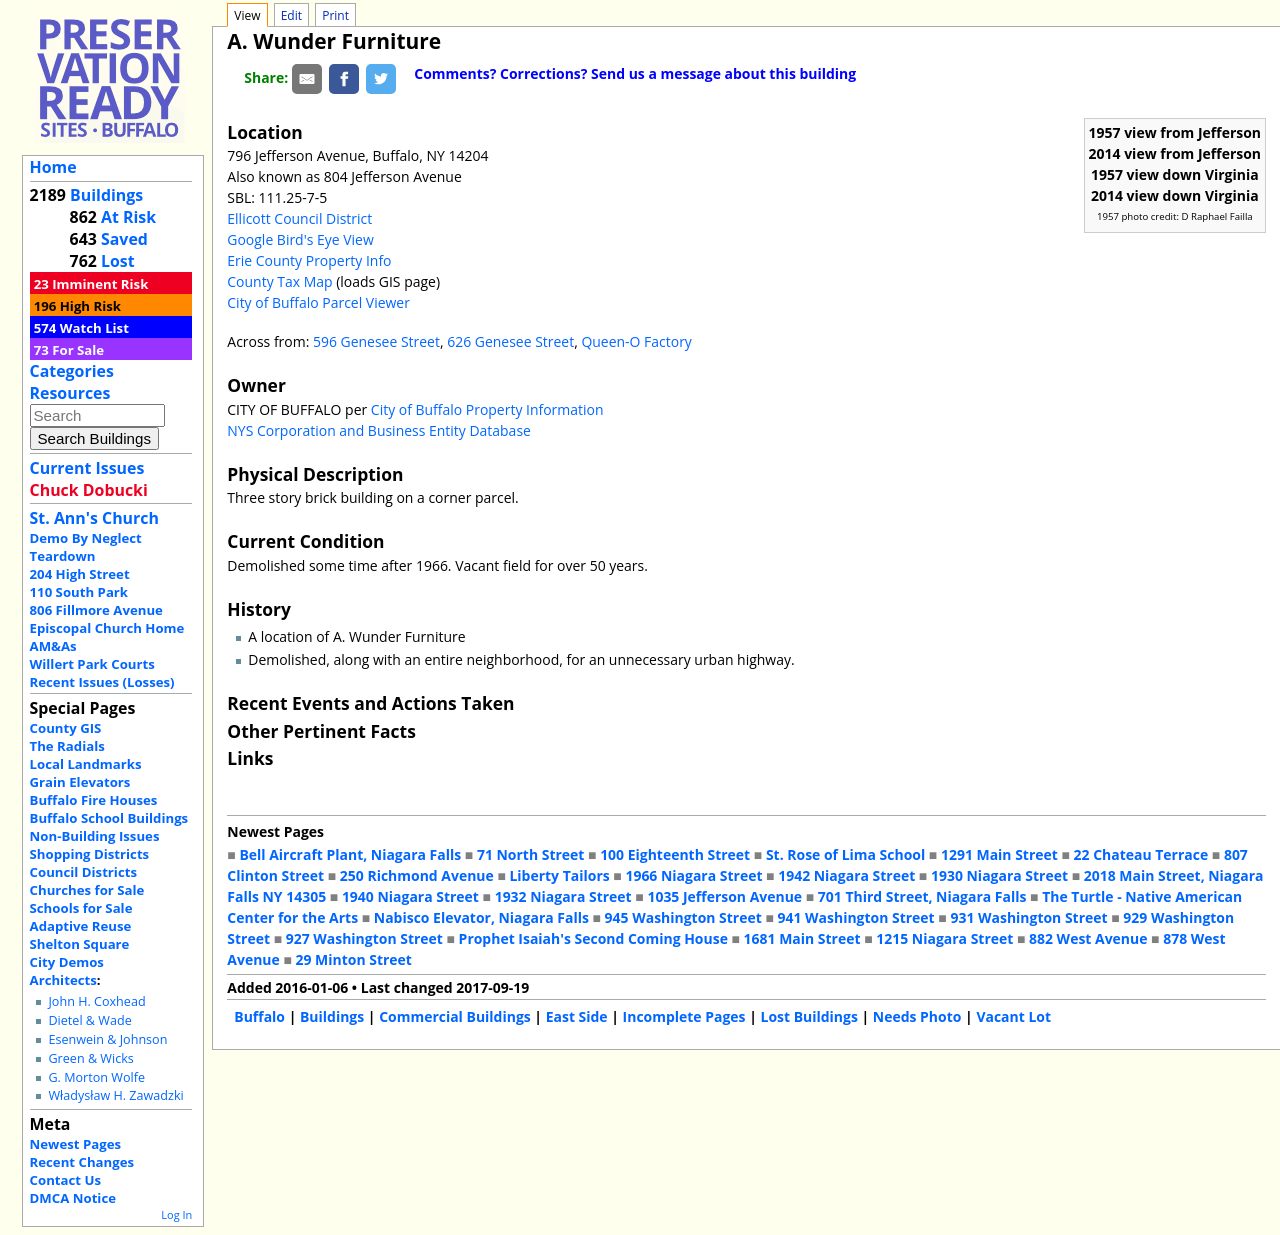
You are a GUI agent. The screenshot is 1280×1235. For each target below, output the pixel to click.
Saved (124, 239)
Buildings (106, 195)
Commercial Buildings (455, 1016)
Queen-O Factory (636, 341)
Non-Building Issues (95, 836)
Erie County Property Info (309, 260)
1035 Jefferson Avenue (724, 896)
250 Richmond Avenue (417, 875)
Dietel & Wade (89, 1020)
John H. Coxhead (96, 1001)
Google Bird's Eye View (300, 239)
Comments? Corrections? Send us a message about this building (635, 73)
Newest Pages (75, 1144)
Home (53, 167)
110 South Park (79, 592)
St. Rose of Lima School (845, 854)
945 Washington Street (683, 917)
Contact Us (65, 1180)
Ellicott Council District (299, 218)
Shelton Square (80, 944)
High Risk (90, 306)
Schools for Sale (81, 908)
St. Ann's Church (94, 518)
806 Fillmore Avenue (96, 610)
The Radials (67, 746)
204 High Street (80, 574)
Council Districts (83, 872)
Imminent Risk (100, 284)
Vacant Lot (1013, 1016)
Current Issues (87, 468)
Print (335, 15)
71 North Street (531, 854)
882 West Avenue (1088, 938)
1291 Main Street (999, 854)
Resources (70, 393)
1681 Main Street (802, 938)
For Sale (78, 350)
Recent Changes (82, 1162)
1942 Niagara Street (846, 875)
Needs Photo (917, 1016)
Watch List (94, 328)
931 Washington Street (1028, 917)
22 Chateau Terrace (1141, 854)
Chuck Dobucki (89, 490)
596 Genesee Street (376, 341)
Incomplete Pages (684, 1016)
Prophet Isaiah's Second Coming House (593, 938)
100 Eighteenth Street (675, 854)
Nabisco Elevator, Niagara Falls (481, 917)
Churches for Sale (87, 890)
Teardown (63, 556)
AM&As (53, 646)
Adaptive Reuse (81, 926)
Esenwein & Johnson (107, 1039)
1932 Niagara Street (563, 896)
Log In (176, 1214)
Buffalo (259, 1016)
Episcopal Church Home (107, 628)
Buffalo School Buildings (109, 818)
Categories (72, 371)
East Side (577, 1016)
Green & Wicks (90, 1058)
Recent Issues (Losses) (102, 682)
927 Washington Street (364, 938)
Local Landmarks (86, 764)
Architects (63, 980)
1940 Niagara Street (410, 896)
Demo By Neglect (86, 538)
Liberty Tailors (559, 875)
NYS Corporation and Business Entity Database (379, 430)
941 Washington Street (856, 917)
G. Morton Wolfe (96, 1077)
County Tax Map (279, 281)
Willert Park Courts (92, 664)
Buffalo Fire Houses (94, 800)
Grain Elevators (80, 782)
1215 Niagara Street (944, 938)
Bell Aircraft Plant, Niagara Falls (350, 854)
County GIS (66, 728)
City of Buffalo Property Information (487, 409)
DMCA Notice (73, 1198)
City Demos (67, 962)
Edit (291, 15)
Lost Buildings (808, 1016)
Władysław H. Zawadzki (115, 1095)
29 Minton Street (353, 959)
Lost (118, 261)
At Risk (128, 217)
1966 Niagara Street (693, 875)
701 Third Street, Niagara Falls (922, 896)
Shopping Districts (90, 854)
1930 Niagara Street (999, 875)
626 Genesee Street (510, 341)
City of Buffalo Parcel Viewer (318, 302)
